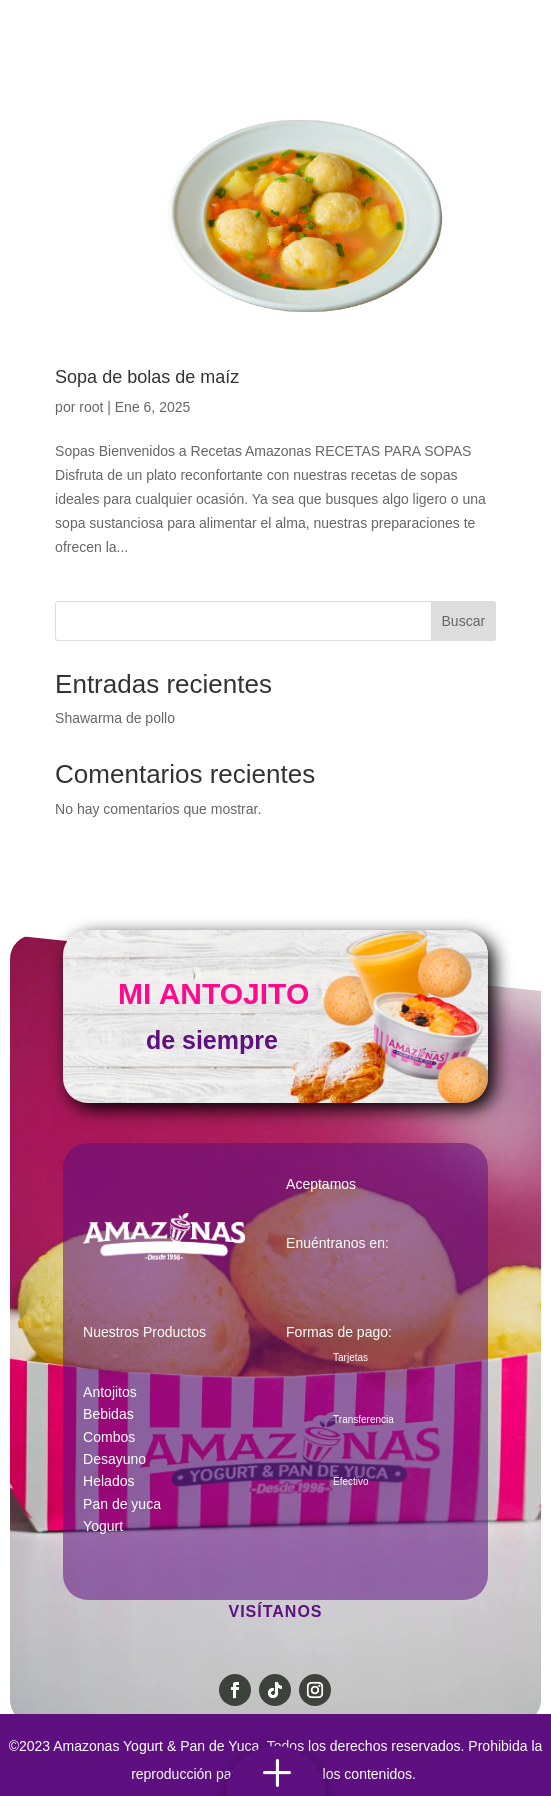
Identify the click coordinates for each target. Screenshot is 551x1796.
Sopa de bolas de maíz (147, 377)
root (91, 407)
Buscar (464, 621)
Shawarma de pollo (115, 718)
